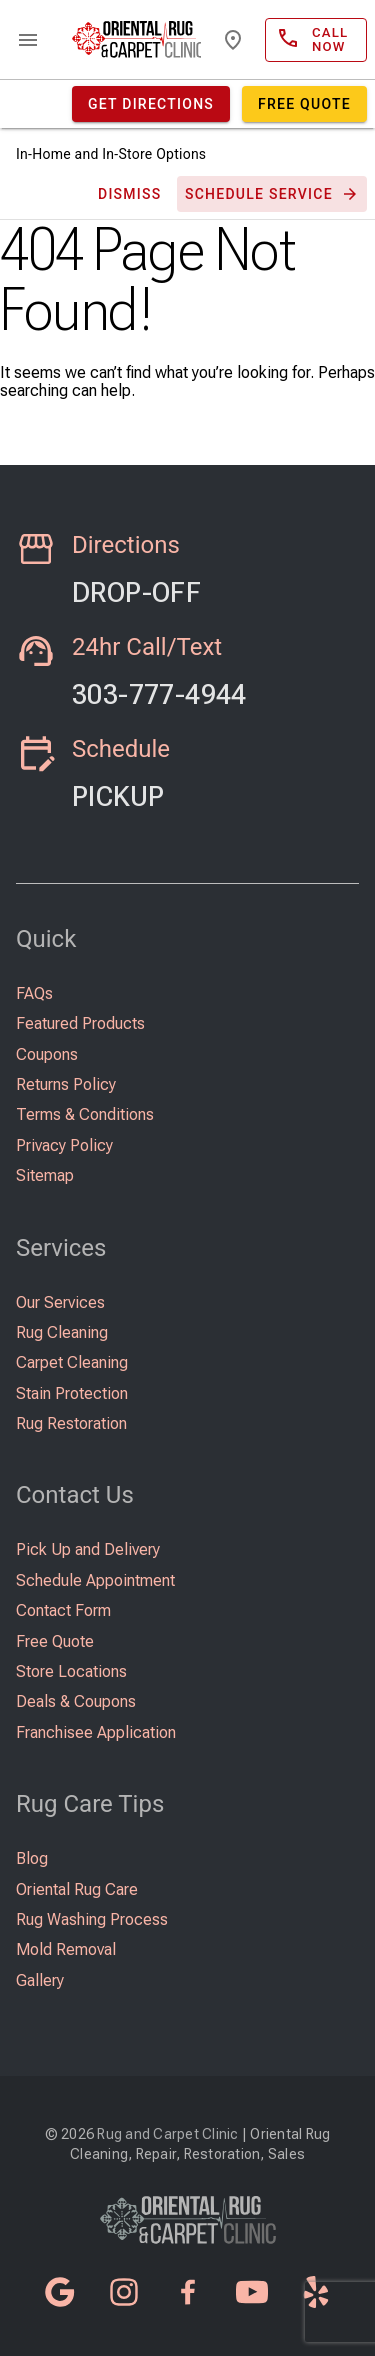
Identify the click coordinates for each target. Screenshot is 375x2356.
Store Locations (71, 1671)
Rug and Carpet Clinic (167, 2134)
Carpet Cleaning (72, 1362)
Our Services (60, 1302)
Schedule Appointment (95, 1580)
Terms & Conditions (85, 1114)
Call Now (156, 670)
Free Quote (55, 1641)
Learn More (156, 568)
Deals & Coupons (76, 1701)
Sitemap (45, 1175)
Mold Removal (66, 1949)
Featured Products (80, 1023)
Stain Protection (72, 1393)
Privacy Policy (64, 1145)
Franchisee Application (96, 1732)
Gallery (40, 1980)
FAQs (34, 993)
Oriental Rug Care (77, 1889)
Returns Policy (66, 1084)
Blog (32, 1858)
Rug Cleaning (62, 1332)
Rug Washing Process (92, 1919)
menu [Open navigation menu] (28, 40)
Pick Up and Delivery (88, 1549)
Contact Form (63, 1610)
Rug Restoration (71, 1423)
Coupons (47, 1054)
